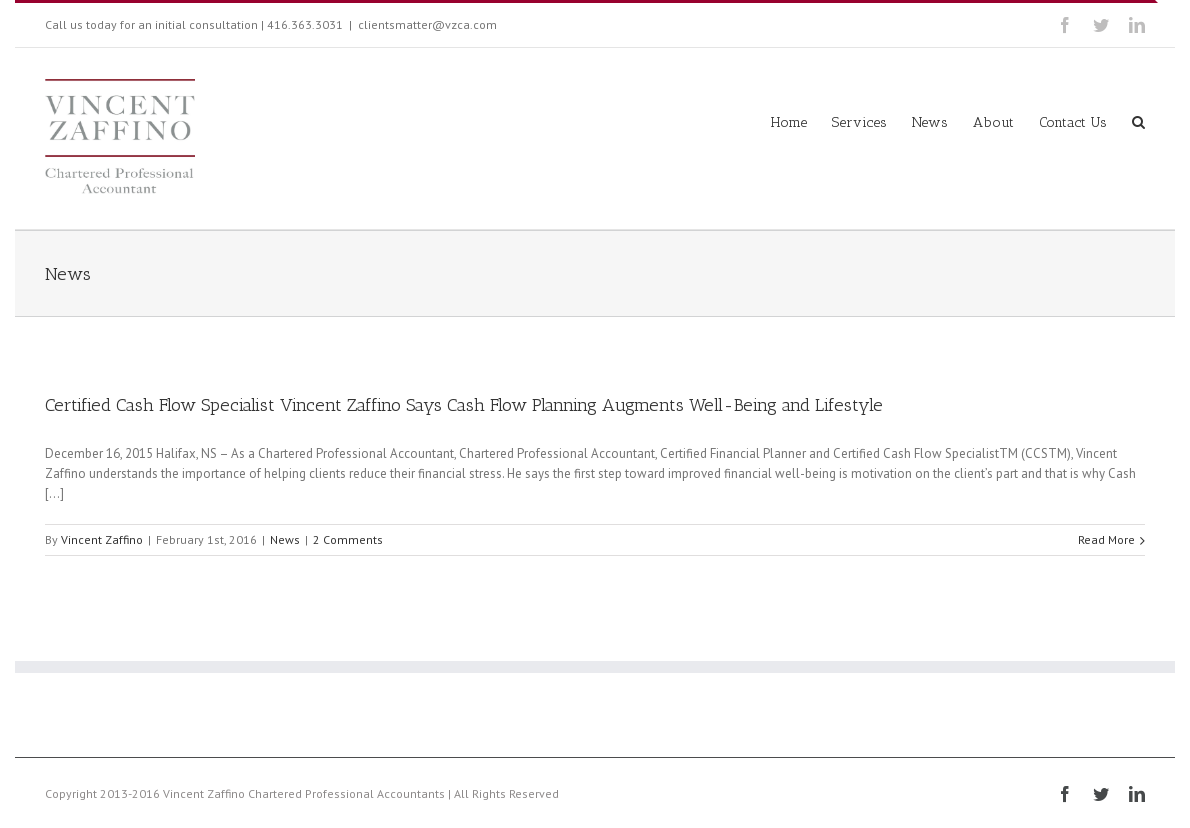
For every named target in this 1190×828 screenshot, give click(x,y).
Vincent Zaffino (102, 539)
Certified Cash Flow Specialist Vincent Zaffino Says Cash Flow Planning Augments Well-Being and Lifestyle (464, 405)
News (285, 539)
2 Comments (348, 539)
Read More (1106, 539)
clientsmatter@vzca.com (427, 24)
